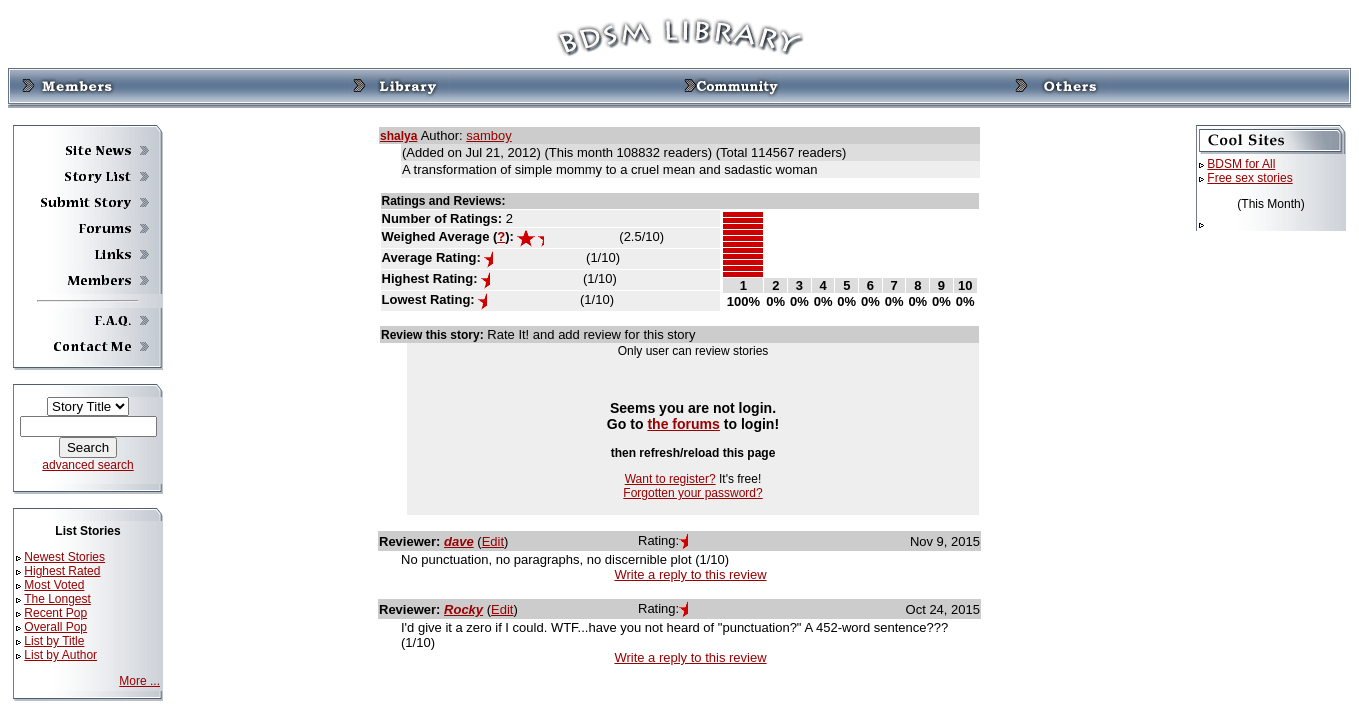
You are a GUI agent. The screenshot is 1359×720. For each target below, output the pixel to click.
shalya (398, 136)
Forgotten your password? (692, 493)
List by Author (60, 655)
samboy (489, 135)
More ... (139, 681)
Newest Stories (64, 557)
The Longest (57, 599)
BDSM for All (1241, 164)
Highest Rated (62, 571)
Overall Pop (55, 627)
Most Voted (54, 585)
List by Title (54, 641)
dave (459, 541)
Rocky (463, 609)
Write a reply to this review (690, 574)
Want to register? (670, 479)
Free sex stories (1249, 178)
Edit (493, 541)
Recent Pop (55, 613)
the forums (683, 424)
